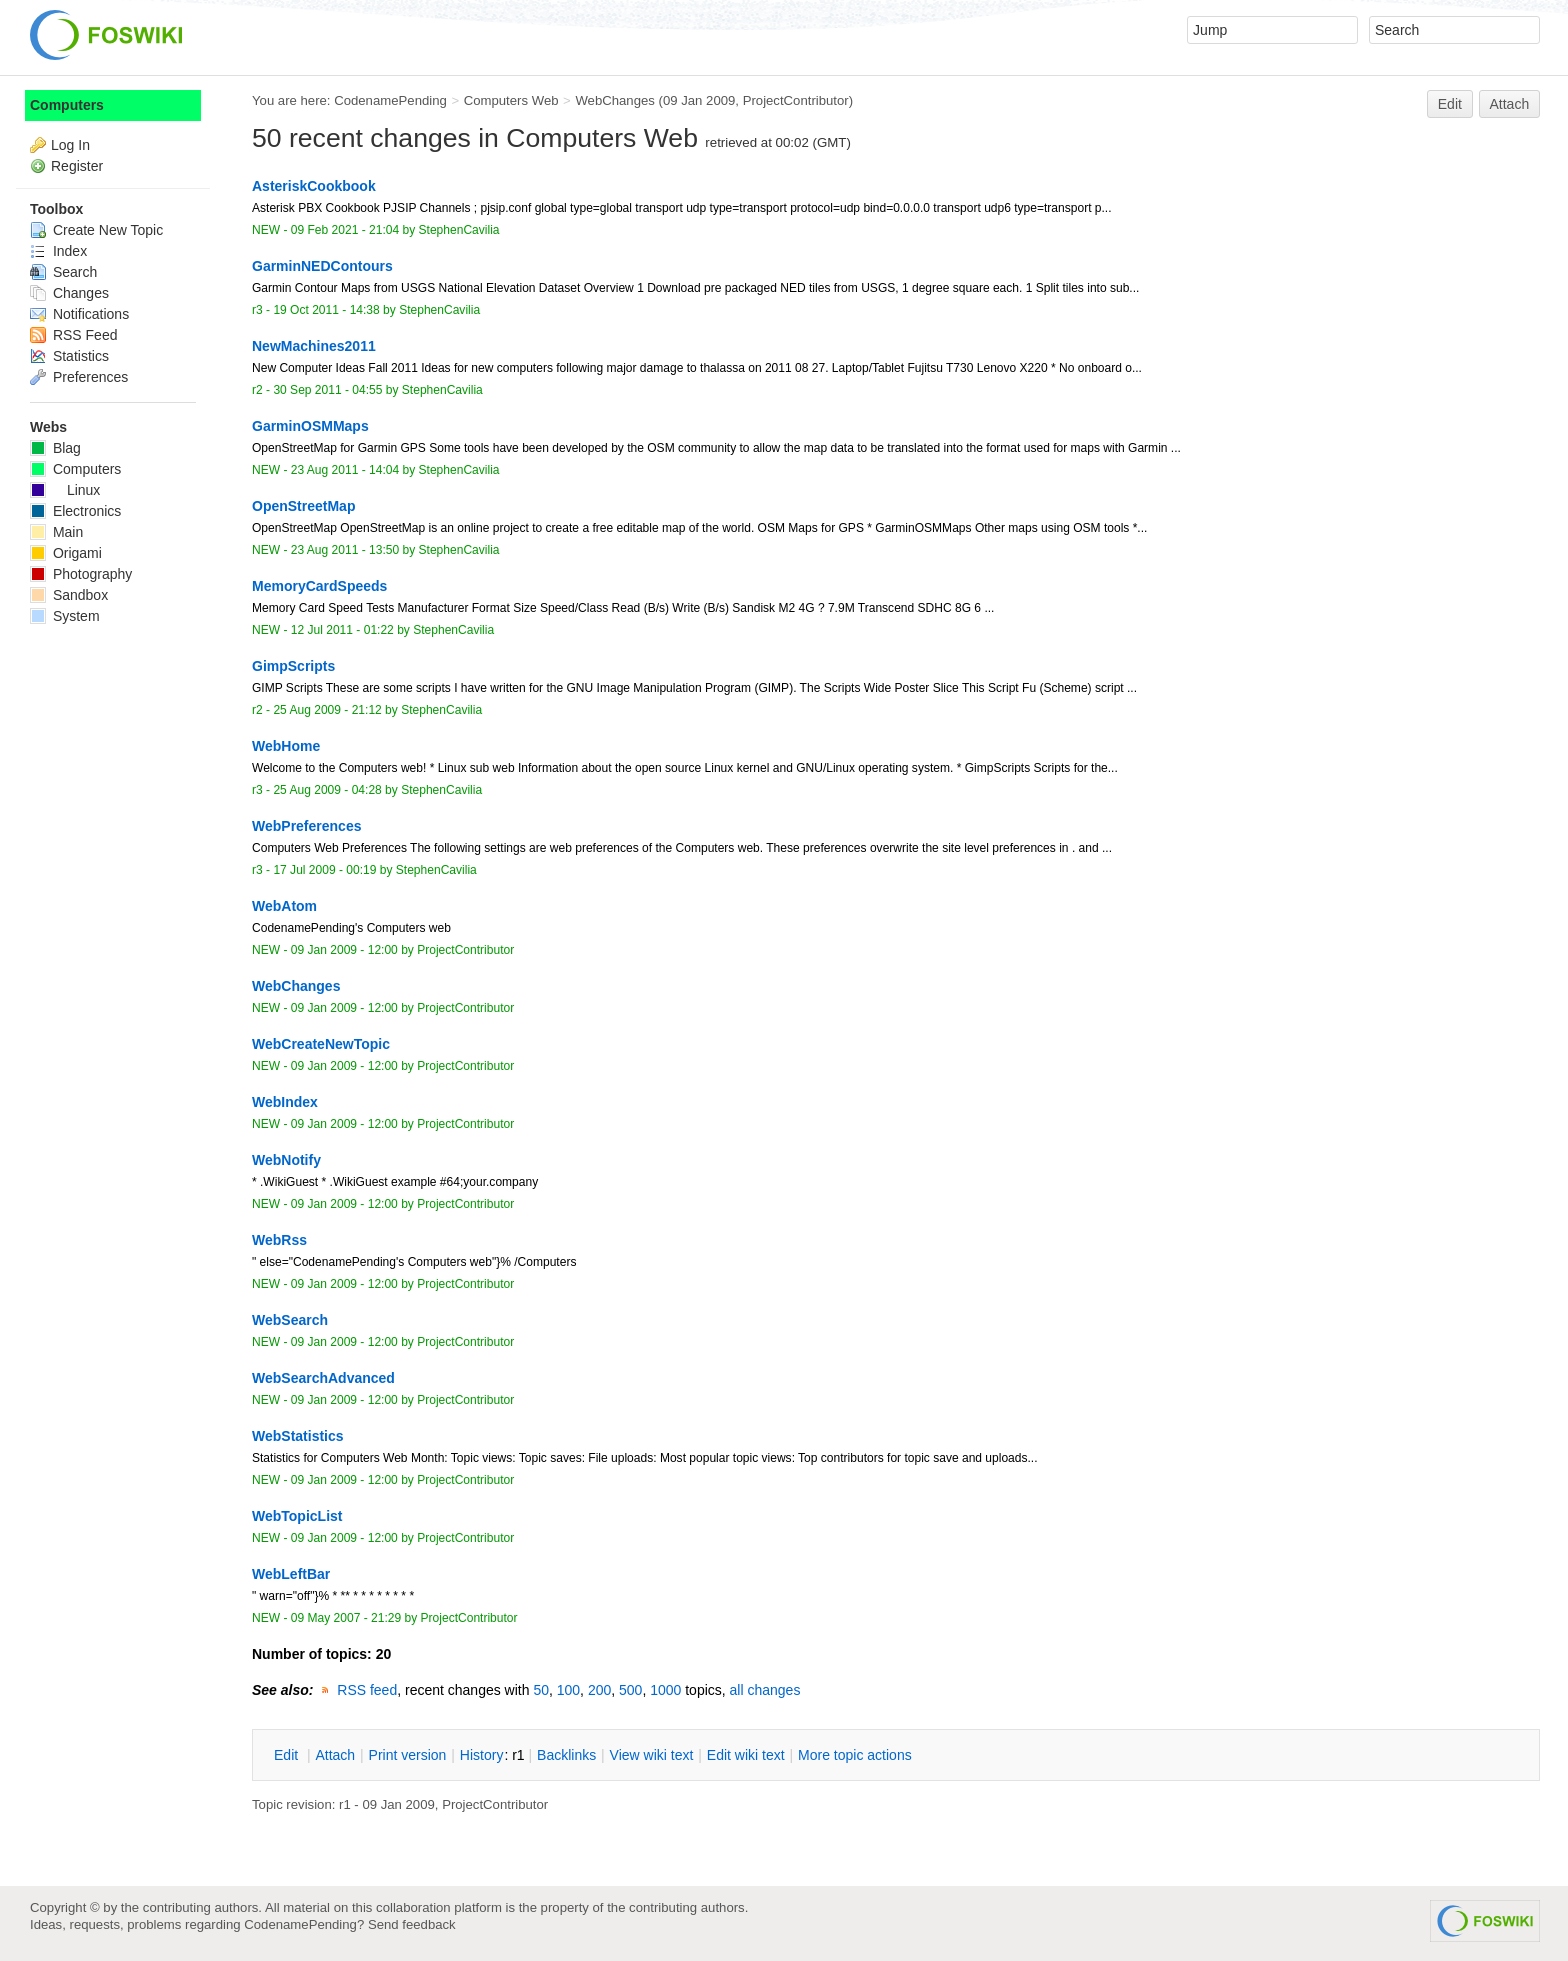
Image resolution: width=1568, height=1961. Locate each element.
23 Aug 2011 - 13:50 (345, 550)
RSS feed (367, 1690)
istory (482, 1755)
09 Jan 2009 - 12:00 (344, 950)
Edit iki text (746, 1755)
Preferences (79, 377)
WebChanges (614, 100)
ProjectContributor (796, 100)
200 (599, 1690)
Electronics (75, 511)
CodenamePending (390, 100)
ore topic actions (855, 1755)
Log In (70, 145)
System (65, 616)
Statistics (69, 356)
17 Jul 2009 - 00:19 (324, 870)
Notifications (79, 314)
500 (630, 1690)
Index (58, 251)
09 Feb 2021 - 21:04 (345, 230)
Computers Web (511, 100)
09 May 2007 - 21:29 (346, 1618)
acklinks (566, 1755)
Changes (69, 293)
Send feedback (412, 1924)
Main (56, 532)
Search (63, 272)
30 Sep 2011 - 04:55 (327, 390)
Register (77, 166)
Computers (67, 105)
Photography (81, 574)
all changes (765, 1690)
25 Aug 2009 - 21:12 (327, 710)
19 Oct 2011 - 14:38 (326, 310)
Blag (55, 448)
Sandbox (69, 595)
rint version (408, 1755)
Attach (1510, 104)
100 (568, 1690)
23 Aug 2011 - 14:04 (345, 470)
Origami (66, 553)
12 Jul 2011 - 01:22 (342, 630)
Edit (1450, 104)
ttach (335, 1755)
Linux (65, 490)
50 (541, 1690)
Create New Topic (96, 230)
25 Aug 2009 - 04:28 (327, 790)
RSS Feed (73, 335)
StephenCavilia (459, 230)
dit (288, 1755)
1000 (665, 1690)
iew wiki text (652, 1755)
